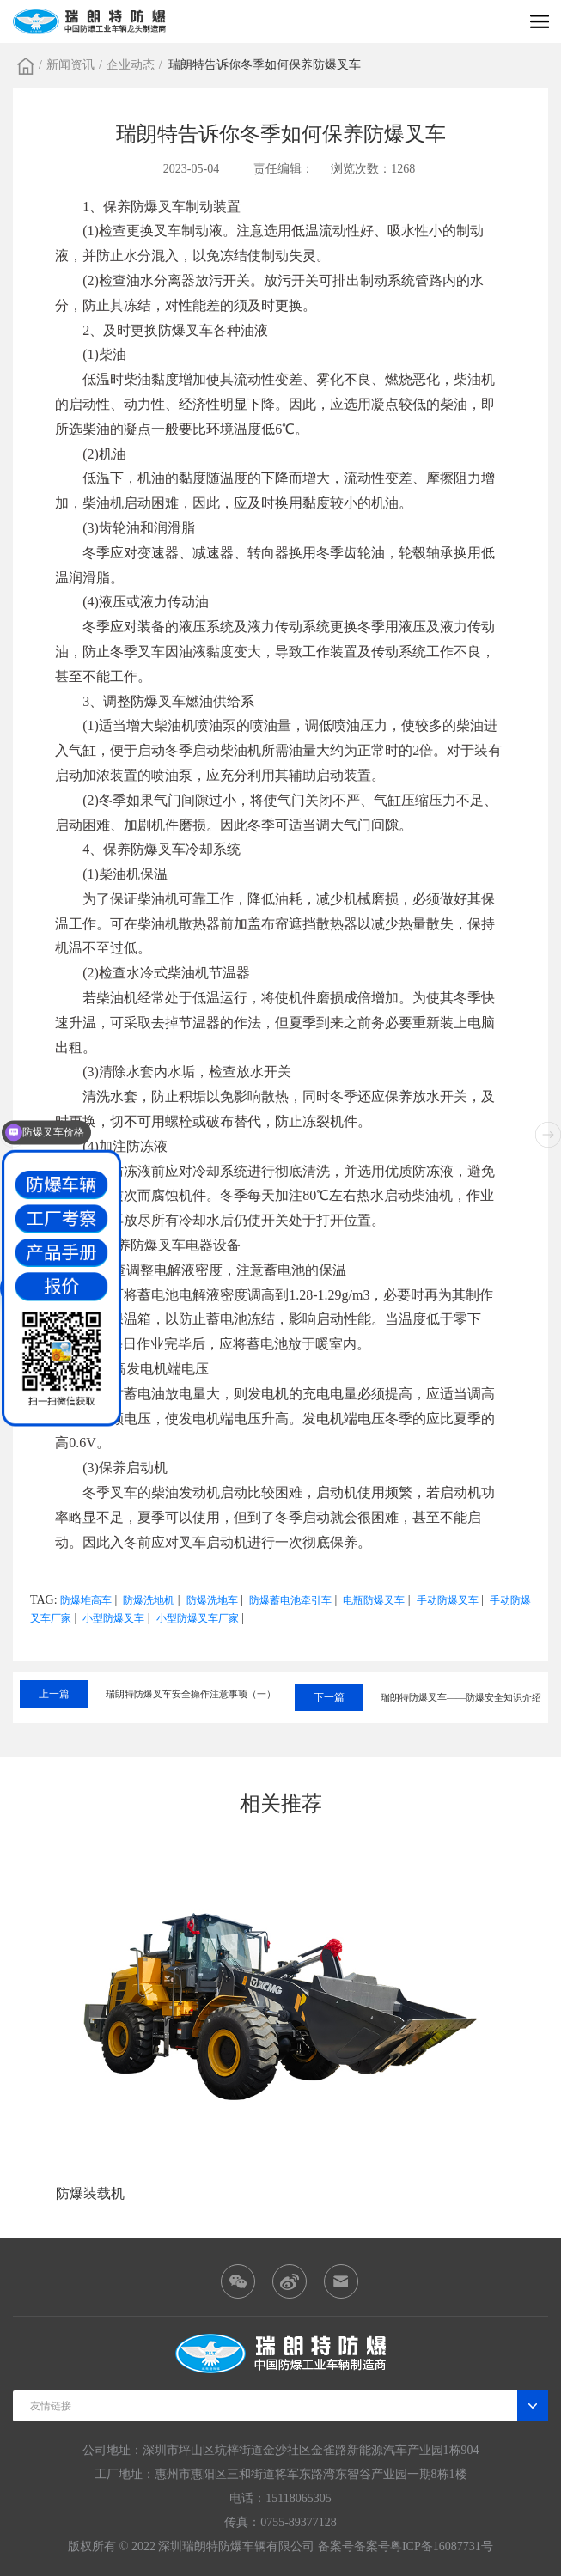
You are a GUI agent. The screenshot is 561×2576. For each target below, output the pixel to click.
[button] (548, 1135)
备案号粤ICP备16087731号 (423, 2546)
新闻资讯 (70, 64)
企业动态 (131, 64)
